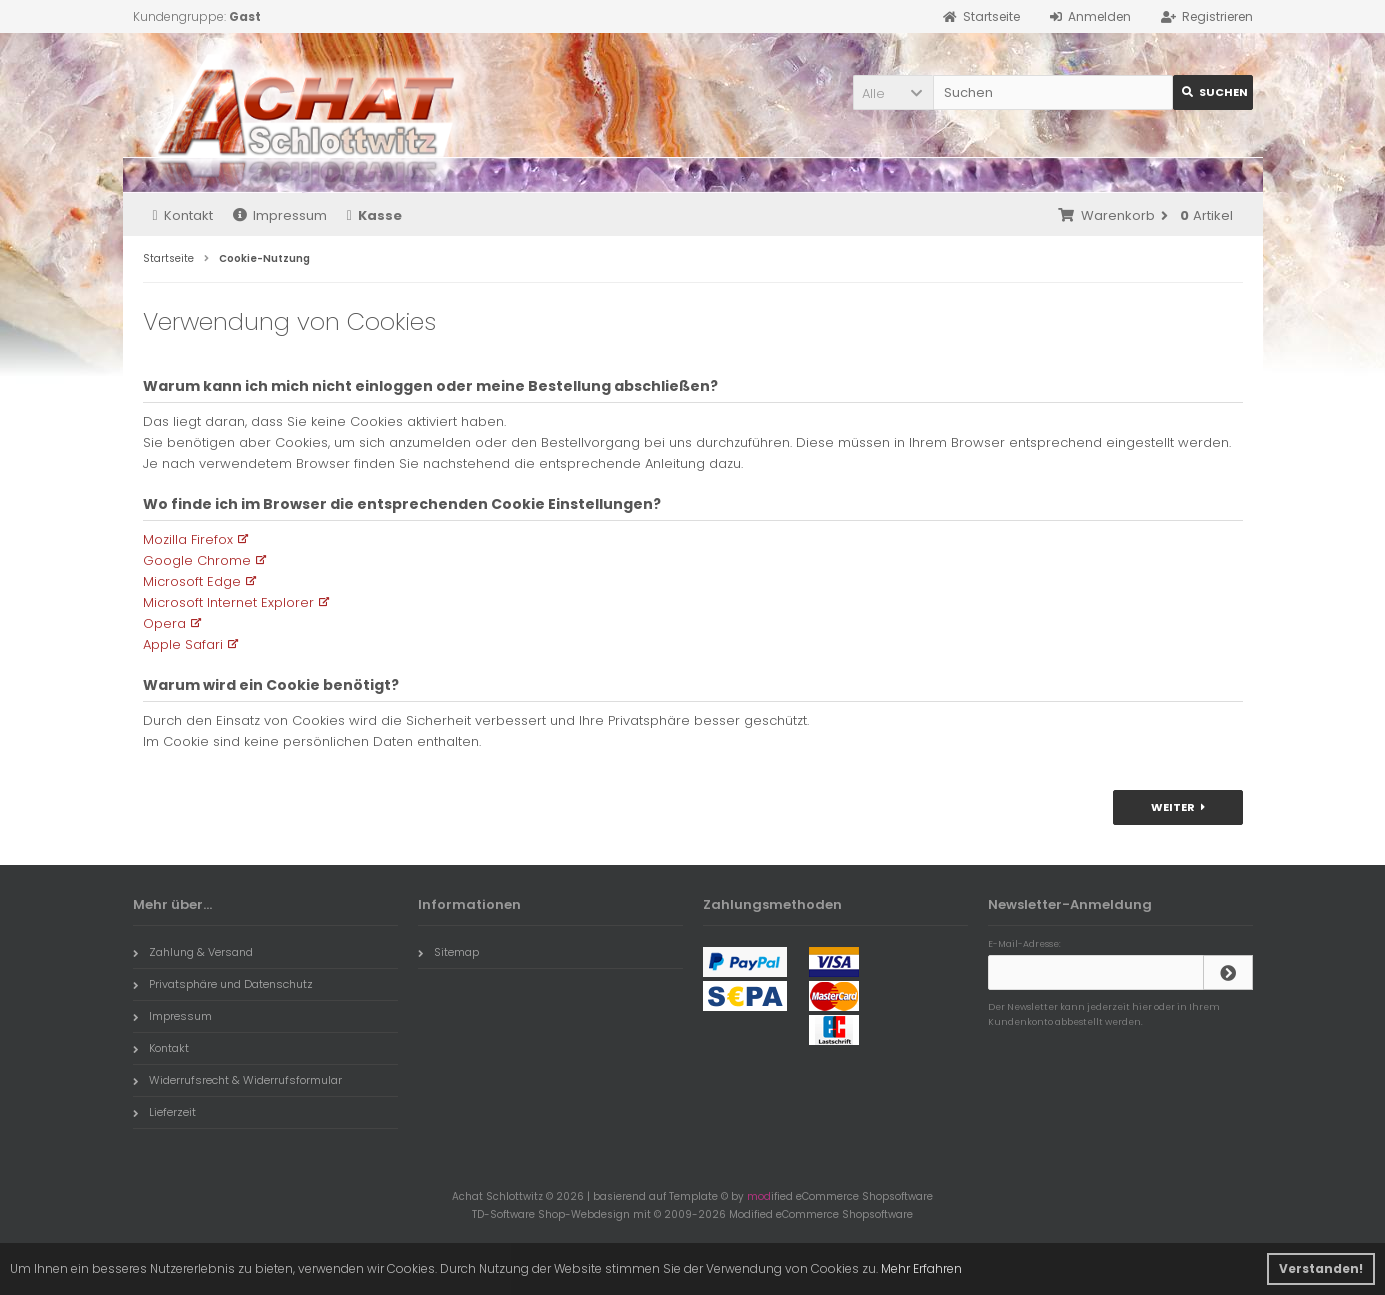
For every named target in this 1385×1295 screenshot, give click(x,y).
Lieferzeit (164, 1112)
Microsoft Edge (192, 581)
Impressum (280, 215)
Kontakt (183, 215)
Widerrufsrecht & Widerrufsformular (237, 1080)
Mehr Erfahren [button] (921, 1268)
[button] (893, 92)
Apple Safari (183, 644)
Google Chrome (197, 560)
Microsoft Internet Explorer (228, 602)
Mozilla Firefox (188, 539)
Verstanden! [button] (1321, 1268)
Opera (164, 623)
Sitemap (448, 952)
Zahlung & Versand (193, 952)
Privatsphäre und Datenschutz (223, 984)
